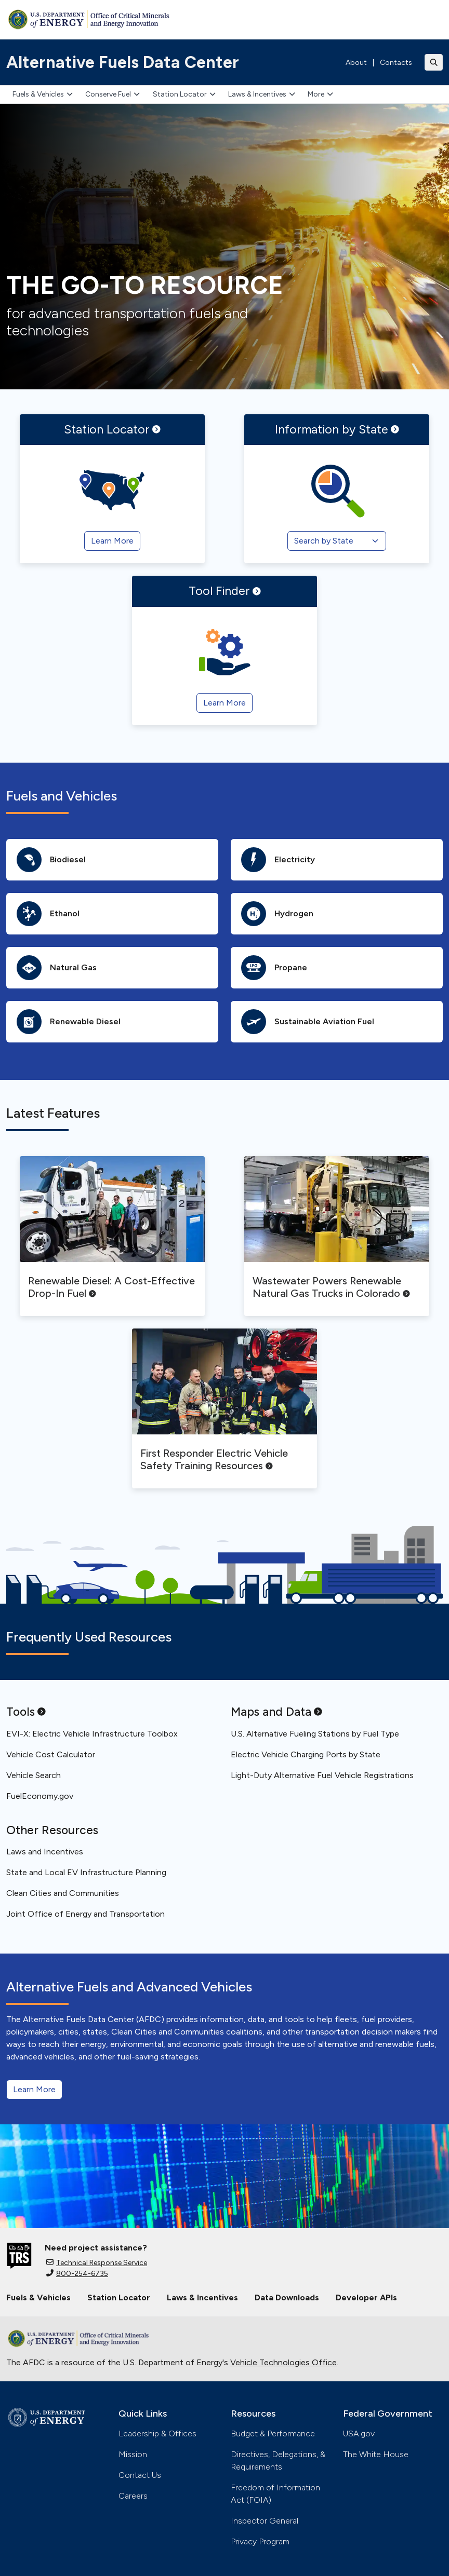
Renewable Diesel (69, 1021)
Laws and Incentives (44, 1851)
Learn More (34, 2089)
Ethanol (48, 913)
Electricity (278, 859)
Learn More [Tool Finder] (224, 703)
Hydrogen (277, 913)
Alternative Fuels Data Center (122, 62)
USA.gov (359, 2433)
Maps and (276, 1711)
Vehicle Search (33, 1775)
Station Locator (184, 94)
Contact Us (139, 2475)
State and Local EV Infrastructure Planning (86, 1872)
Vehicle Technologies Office (283, 2362)
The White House (375, 2454)
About (356, 62)
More (320, 94)
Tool (225, 591)
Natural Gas (57, 967)
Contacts (396, 62)
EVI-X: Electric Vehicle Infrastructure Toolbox (92, 1734)
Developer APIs (366, 2297)
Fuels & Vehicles (42, 94)
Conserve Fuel (112, 94)
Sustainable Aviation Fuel (307, 1021)
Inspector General (264, 2521)
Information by (337, 429)
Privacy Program (260, 2541)
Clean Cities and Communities (62, 1893)
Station (112, 429)
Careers (133, 2496)
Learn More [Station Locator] (112, 541)
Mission (132, 2454)
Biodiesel (51, 859)
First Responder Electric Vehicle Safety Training (214, 1459)
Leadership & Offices (157, 2433)
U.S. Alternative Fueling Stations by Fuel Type (315, 1734)
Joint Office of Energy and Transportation (85, 1914)
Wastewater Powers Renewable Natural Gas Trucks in (331, 1287)
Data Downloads (287, 2297)
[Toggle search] (434, 62)
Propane (274, 967)
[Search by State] (336, 541)
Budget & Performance (273, 2433)
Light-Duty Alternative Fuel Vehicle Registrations (322, 1775)
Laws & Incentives (261, 94)
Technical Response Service (96, 2262)
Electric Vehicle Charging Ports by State (305, 1754)
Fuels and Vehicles (61, 796)
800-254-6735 (77, 2273)
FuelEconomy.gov (39, 1796)
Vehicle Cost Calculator (50, 1754)
